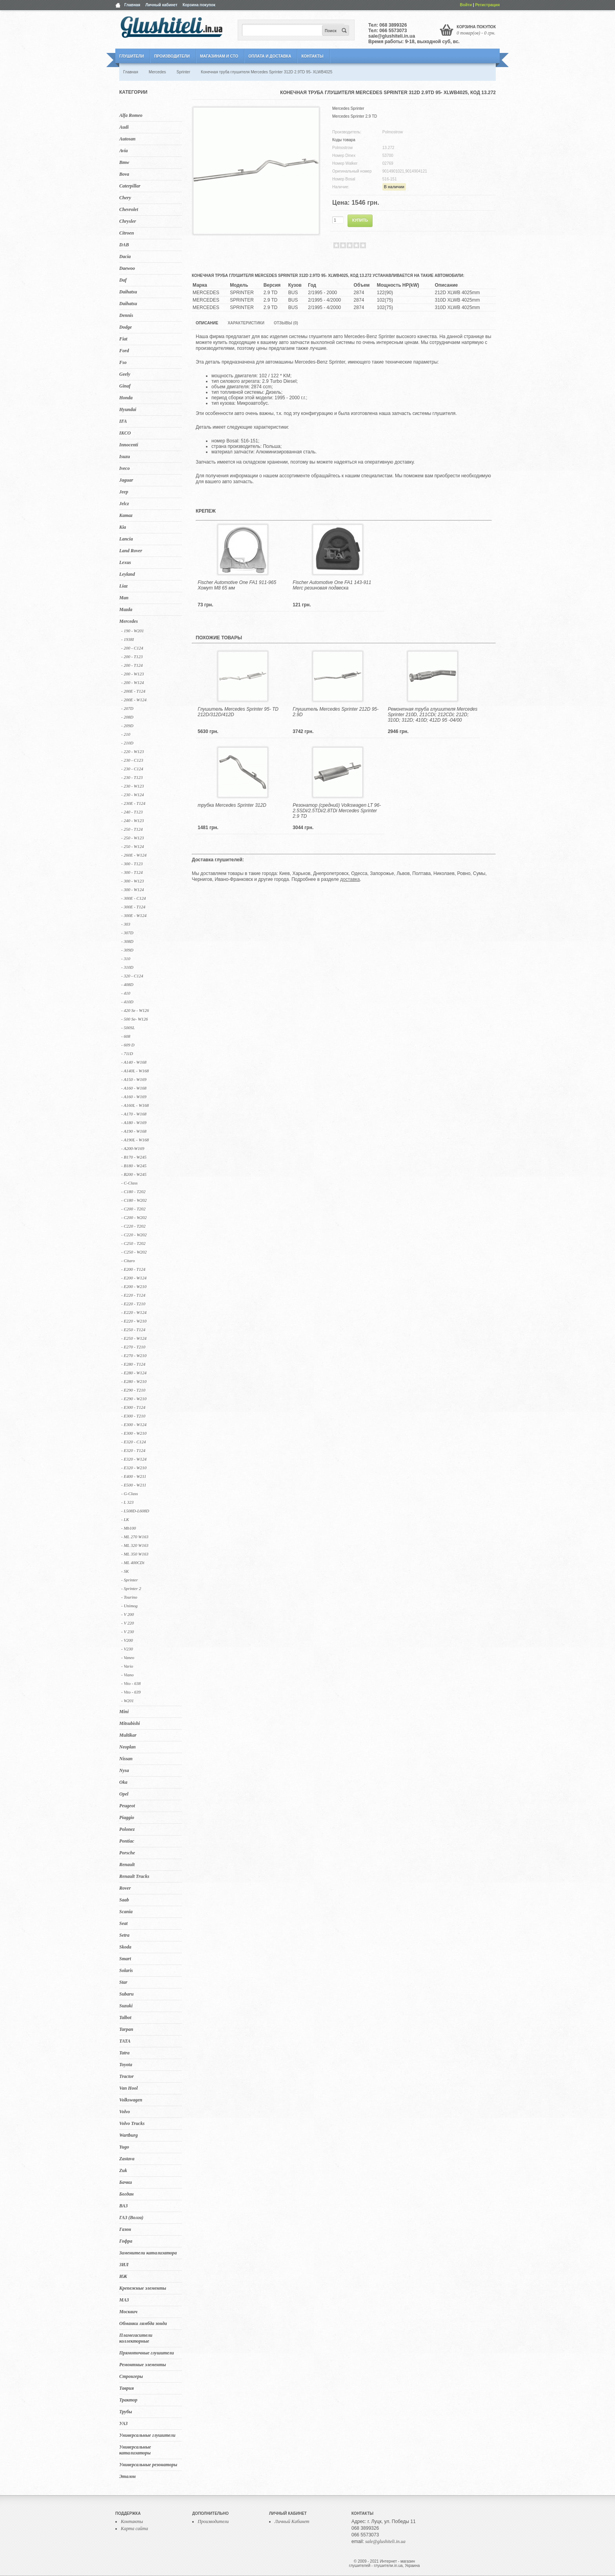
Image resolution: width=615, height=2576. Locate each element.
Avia (123, 150)
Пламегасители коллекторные (136, 2338)
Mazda (125, 609)
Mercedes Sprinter (348, 108)
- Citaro (128, 1260)
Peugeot (127, 1805)
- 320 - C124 (132, 975)
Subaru (126, 1994)
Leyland (127, 574)
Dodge (125, 327)
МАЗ (124, 2300)
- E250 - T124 (133, 1329)
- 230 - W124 (132, 794)
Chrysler (127, 221)
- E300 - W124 (133, 1424)
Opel (123, 1794)
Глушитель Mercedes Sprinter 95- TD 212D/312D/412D (238, 711)
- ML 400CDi (132, 1562)
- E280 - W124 (133, 1372)
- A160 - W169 (133, 1096)
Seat (123, 1923)
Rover (125, 1888)
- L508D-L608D (135, 1510)
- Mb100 (128, 1528)
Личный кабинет (162, 5)
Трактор (128, 2400)
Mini (124, 1711)
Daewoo (127, 268)
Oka (123, 1782)
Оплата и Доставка (269, 56)
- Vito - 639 (131, 1692)
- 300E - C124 (133, 898)
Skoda (125, 1947)
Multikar (127, 1735)
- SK (125, 1571)
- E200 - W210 (133, 1286)
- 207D (127, 708)
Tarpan (126, 2029)
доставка (350, 879)
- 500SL (128, 1027)
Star (123, 1982)
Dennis (126, 315)
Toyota (125, 2064)
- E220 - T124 (133, 1295)
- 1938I (127, 639)
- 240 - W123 (132, 820)
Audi (124, 127)
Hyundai (127, 409)
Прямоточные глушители (146, 2353)
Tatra (124, 2053)
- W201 (127, 1700)
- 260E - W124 (133, 855)
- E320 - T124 (133, 1450)
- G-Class (129, 1493)
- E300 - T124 (133, 1407)
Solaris (126, 1970)
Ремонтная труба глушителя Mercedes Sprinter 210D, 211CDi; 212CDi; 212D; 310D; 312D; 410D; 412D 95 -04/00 (433, 714)
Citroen (126, 233)
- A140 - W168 (133, 1062)
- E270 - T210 (133, 1346)
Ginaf (125, 386)
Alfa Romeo (130, 115)
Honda (126, 397)
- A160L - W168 (135, 1105)
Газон (125, 2229)
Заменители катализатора (148, 2253)
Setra (124, 1935)
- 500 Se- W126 (134, 1019)
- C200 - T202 (133, 1208)
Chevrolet (128, 209)
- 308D (127, 941)
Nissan (126, 1758)
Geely (124, 374)
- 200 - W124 (132, 682)
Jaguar (126, 480)
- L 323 (127, 1502)
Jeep (123, 492)
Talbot (125, 2017)
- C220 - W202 (134, 1234)
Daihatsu (128, 292)
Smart (125, 1958)
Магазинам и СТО (219, 56)
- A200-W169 (132, 1148)
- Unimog (129, 1605)
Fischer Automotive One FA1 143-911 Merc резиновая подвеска (332, 585)
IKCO (125, 433)
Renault (127, 1864)
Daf (123, 280)
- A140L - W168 (135, 1070)
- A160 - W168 (133, 1088)
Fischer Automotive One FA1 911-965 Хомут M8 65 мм (237, 585)
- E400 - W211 (133, 1476)
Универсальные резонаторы (148, 2464)
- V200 (127, 1640)
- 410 (125, 993)
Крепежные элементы (142, 2288)
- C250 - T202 (133, 1243)
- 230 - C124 (132, 768)
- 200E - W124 (133, 699)
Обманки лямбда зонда (143, 2323)
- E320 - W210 (133, 1467)
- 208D (127, 717)
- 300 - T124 (132, 872)
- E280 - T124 (133, 1364)
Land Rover (130, 550)
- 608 (125, 1036)
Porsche (127, 1853)
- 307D (127, 932)
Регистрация (487, 5)
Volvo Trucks (132, 2123)
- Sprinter (129, 1579)
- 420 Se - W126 (135, 1010)
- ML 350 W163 (134, 1554)
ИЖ (123, 2276)
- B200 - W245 (133, 1174)
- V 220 (127, 1623)
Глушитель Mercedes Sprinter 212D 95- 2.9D (335, 711)
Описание (207, 323)
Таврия (126, 2388)
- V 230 (127, 1631)
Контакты (312, 56)
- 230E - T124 (133, 803)
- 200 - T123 (132, 656)
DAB (124, 244)
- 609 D (128, 1044)
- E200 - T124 (133, 1269)
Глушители (131, 56)
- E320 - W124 (133, 1459)
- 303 (125, 924)
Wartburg (128, 2135)
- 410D (127, 1001)
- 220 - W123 (132, 751)
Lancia (126, 539)
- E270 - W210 (133, 1355)
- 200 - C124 (132, 648)
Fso (123, 362)
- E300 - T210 (133, 1416)
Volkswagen (130, 2100)
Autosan (127, 139)
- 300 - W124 (132, 889)
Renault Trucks (134, 1876)
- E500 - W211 (133, 1485)
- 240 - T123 (132, 812)
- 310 (125, 958)
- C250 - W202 (134, 1252)
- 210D (127, 742)
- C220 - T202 (133, 1226)
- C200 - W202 (134, 1217)
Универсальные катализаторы (135, 2450)
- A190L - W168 (135, 1139)
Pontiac (126, 1841)
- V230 (127, 1648)
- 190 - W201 (132, 630)
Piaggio (126, 1817)
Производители (172, 56)
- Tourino (129, 1597)
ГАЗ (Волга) (131, 2217)
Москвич (128, 2311)
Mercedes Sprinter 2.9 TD (354, 116)
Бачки (125, 2182)
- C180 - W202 (134, 1200)
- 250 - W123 (132, 837)
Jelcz (124, 503)
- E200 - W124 (133, 1277)
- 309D (127, 950)
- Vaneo (127, 1657)
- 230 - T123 (132, 777)
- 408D (127, 984)
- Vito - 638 (131, 1683)
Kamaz (126, 515)
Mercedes (128, 621)
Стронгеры (131, 2376)
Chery (125, 197)
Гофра (125, 2241)
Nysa (124, 1770)
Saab (124, 1900)
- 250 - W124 (132, 846)
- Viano (127, 1674)
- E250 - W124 (133, 1338)
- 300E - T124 (133, 906)
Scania (126, 1911)
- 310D (127, 967)
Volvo (124, 2111)
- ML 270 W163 (134, 1536)
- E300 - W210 (133, 1433)
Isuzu (124, 456)
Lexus (125, 562)
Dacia (125, 256)
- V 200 (127, 1614)
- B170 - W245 (133, 1157)
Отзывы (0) (286, 323)
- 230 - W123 (132, 786)
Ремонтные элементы (142, 2364)
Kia (122, 527)
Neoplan (127, 1747)
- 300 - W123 (132, 881)
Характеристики (245, 323)
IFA (123, 421)
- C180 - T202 (133, 1191)
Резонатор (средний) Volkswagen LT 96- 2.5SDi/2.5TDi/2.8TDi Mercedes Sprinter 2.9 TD (337, 810)
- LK (125, 1519)
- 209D (127, 725)
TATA (125, 2041)
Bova (124, 174)
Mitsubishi (129, 1723)
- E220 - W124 (133, 1312)
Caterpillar (129, 186)
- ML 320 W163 (134, 1545)
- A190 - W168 (133, 1131)
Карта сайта (134, 2528)
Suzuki (126, 2005)
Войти (466, 5)
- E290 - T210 (133, 1390)
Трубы (125, 2411)
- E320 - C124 (133, 1441)
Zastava (127, 2158)
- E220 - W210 (133, 1321)
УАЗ (123, 2423)
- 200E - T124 (133, 691)
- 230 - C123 (132, 760)
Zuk (123, 2170)
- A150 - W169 (133, 1079)
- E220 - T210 (133, 1303)
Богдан (126, 2194)
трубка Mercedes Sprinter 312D (232, 805)
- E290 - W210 (133, 1398)
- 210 (125, 734)
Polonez (127, 1829)
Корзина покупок (198, 5)
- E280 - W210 (133, 1381)
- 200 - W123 (132, 673)
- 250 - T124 (132, 829)
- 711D (127, 1053)
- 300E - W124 (133, 915)
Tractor (126, 2076)
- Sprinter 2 (131, 1588)
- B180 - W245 (133, 1165)
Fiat (123, 339)
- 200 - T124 (132, 665)
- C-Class (129, 1183)
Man (123, 597)
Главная (132, 5)
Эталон (127, 2476)
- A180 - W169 (133, 1122)
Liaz (123, 586)
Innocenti (128, 445)
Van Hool (128, 2088)
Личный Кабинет (292, 2521)
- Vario (127, 1666)
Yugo (124, 2147)
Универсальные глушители (147, 2435)
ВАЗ (123, 2206)
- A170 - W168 (133, 1114)
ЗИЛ (124, 2264)
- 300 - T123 (132, 863)
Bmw (124, 162)
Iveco (124, 468)
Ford (124, 350)
